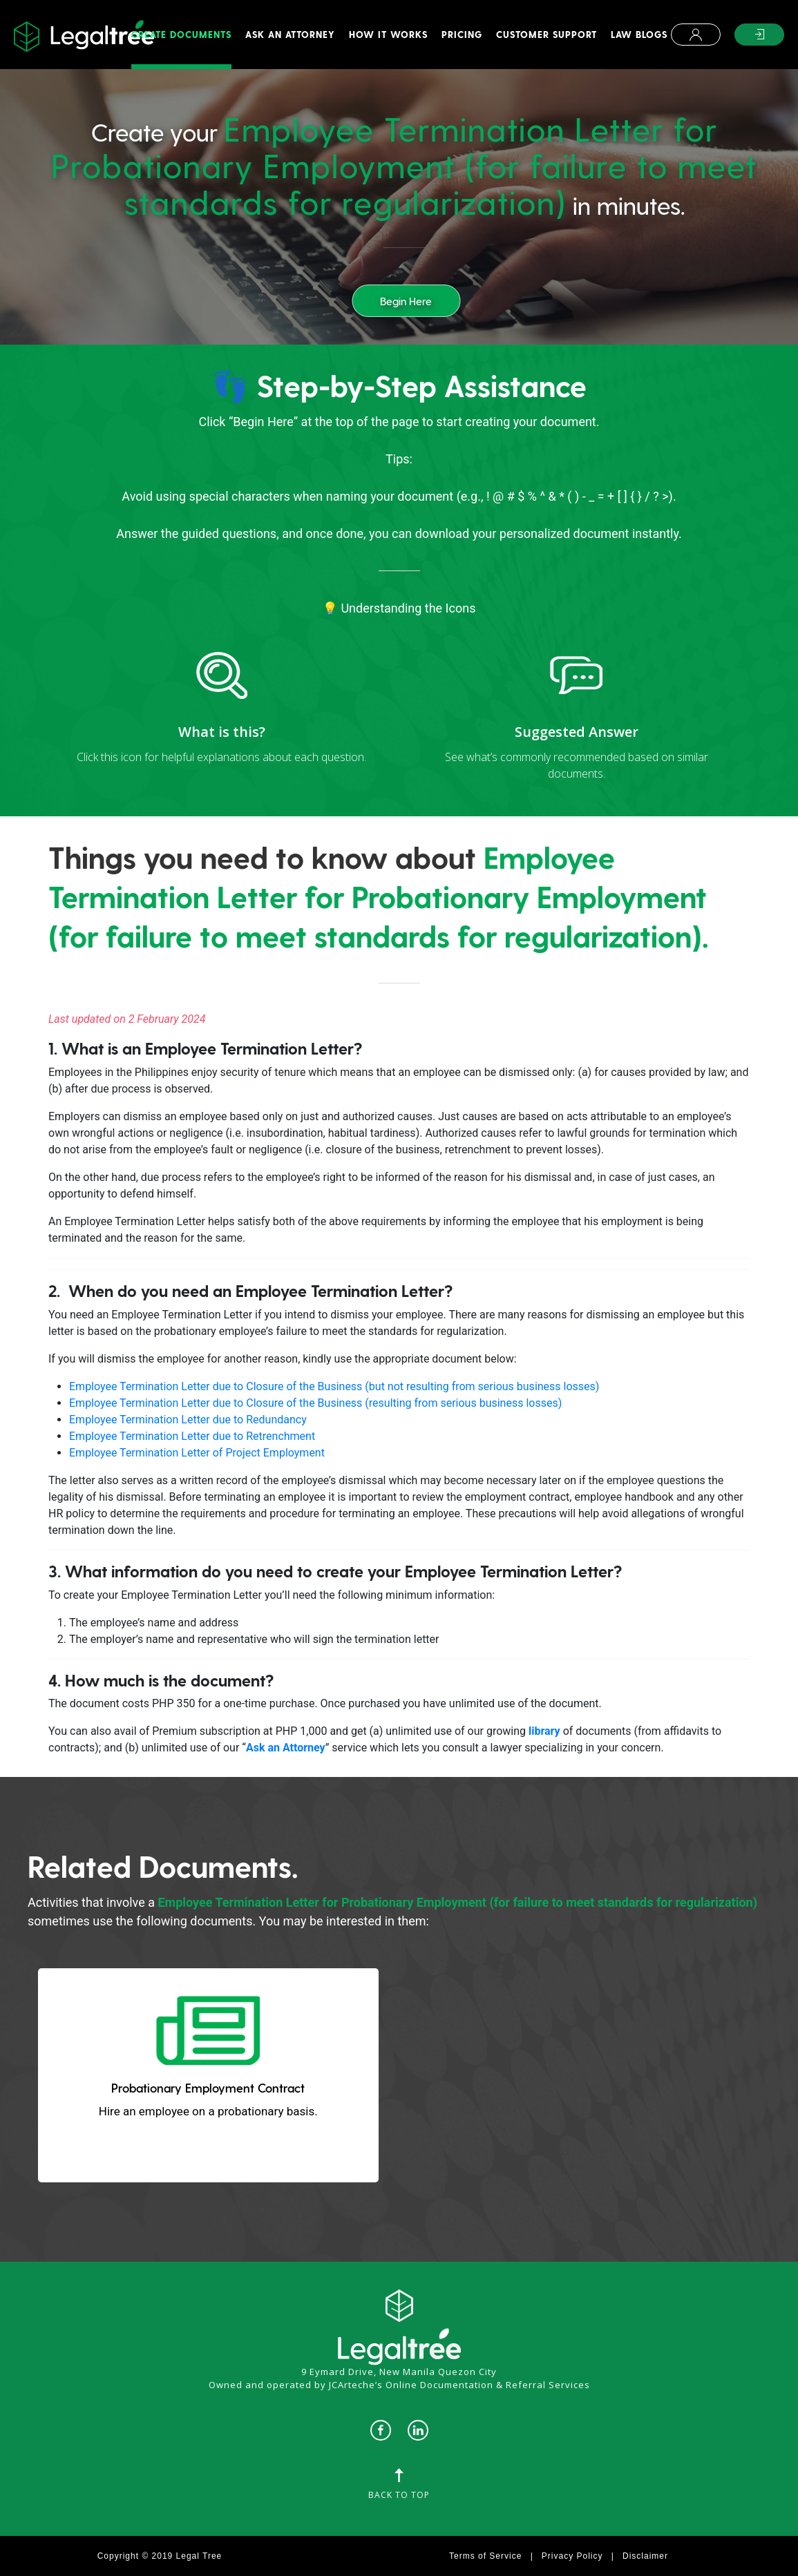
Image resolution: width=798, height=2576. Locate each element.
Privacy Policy (572, 2556)
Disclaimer (645, 2556)
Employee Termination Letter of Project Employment (197, 1452)
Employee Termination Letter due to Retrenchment (192, 1436)
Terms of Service (485, 2556)
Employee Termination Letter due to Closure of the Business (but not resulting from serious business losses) (334, 1386)
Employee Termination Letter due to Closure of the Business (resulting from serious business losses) (315, 1403)
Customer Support (546, 34)
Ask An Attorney (290, 34)
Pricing (461, 34)
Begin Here (406, 300)
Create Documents (181, 34)
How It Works (388, 34)
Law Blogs (639, 34)
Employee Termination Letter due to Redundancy (188, 1419)
